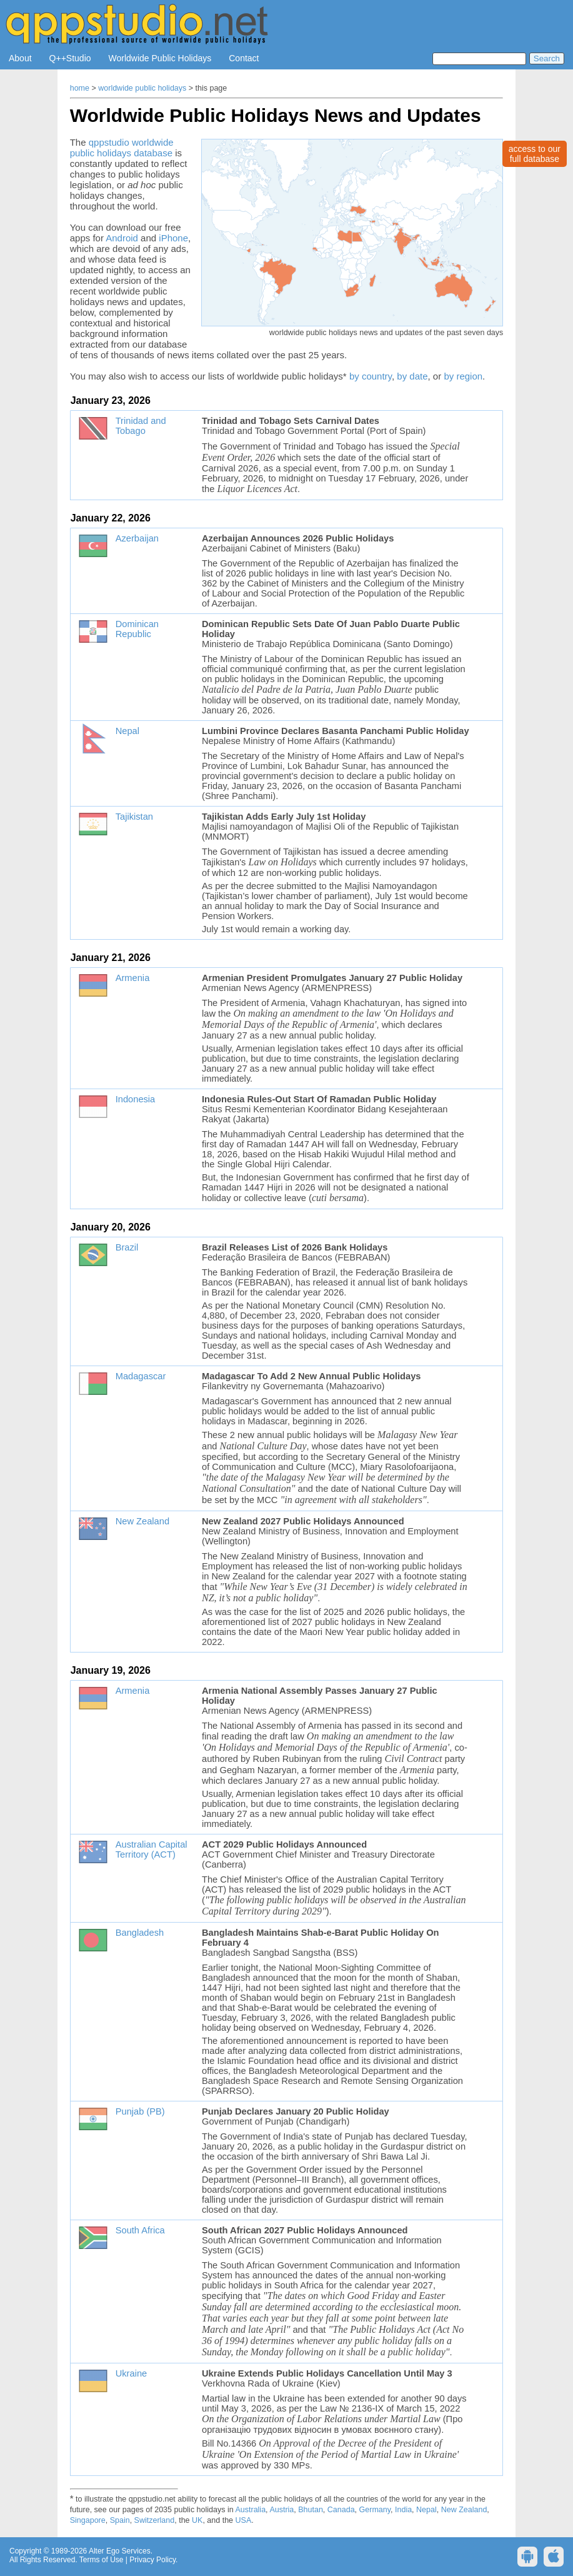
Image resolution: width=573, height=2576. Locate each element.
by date (412, 376)
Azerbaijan (137, 538)
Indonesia (136, 1099)
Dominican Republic (137, 629)
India (403, 2509)
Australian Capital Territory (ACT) (151, 1849)
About (20, 58)
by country (370, 376)
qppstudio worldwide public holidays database (122, 147)
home (79, 88)
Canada (341, 2509)
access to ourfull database (535, 154)
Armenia (133, 978)
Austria (281, 2509)
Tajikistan (134, 817)
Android (122, 238)
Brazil (127, 1247)
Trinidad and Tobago (141, 426)
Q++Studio (70, 58)
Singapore (88, 2520)
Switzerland (154, 2520)
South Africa (140, 2230)
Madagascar (141, 1376)
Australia (250, 2509)
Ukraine (131, 2373)
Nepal (127, 731)
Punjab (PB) (140, 2111)
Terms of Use (101, 2559)
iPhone (173, 238)
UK (197, 2520)
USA (244, 2520)
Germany (375, 2509)
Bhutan (310, 2509)
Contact (244, 58)
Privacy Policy (152, 2559)
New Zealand (142, 1521)
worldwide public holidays (142, 88)
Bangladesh (140, 1933)
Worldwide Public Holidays (160, 58)
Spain (120, 2520)
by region (463, 376)
